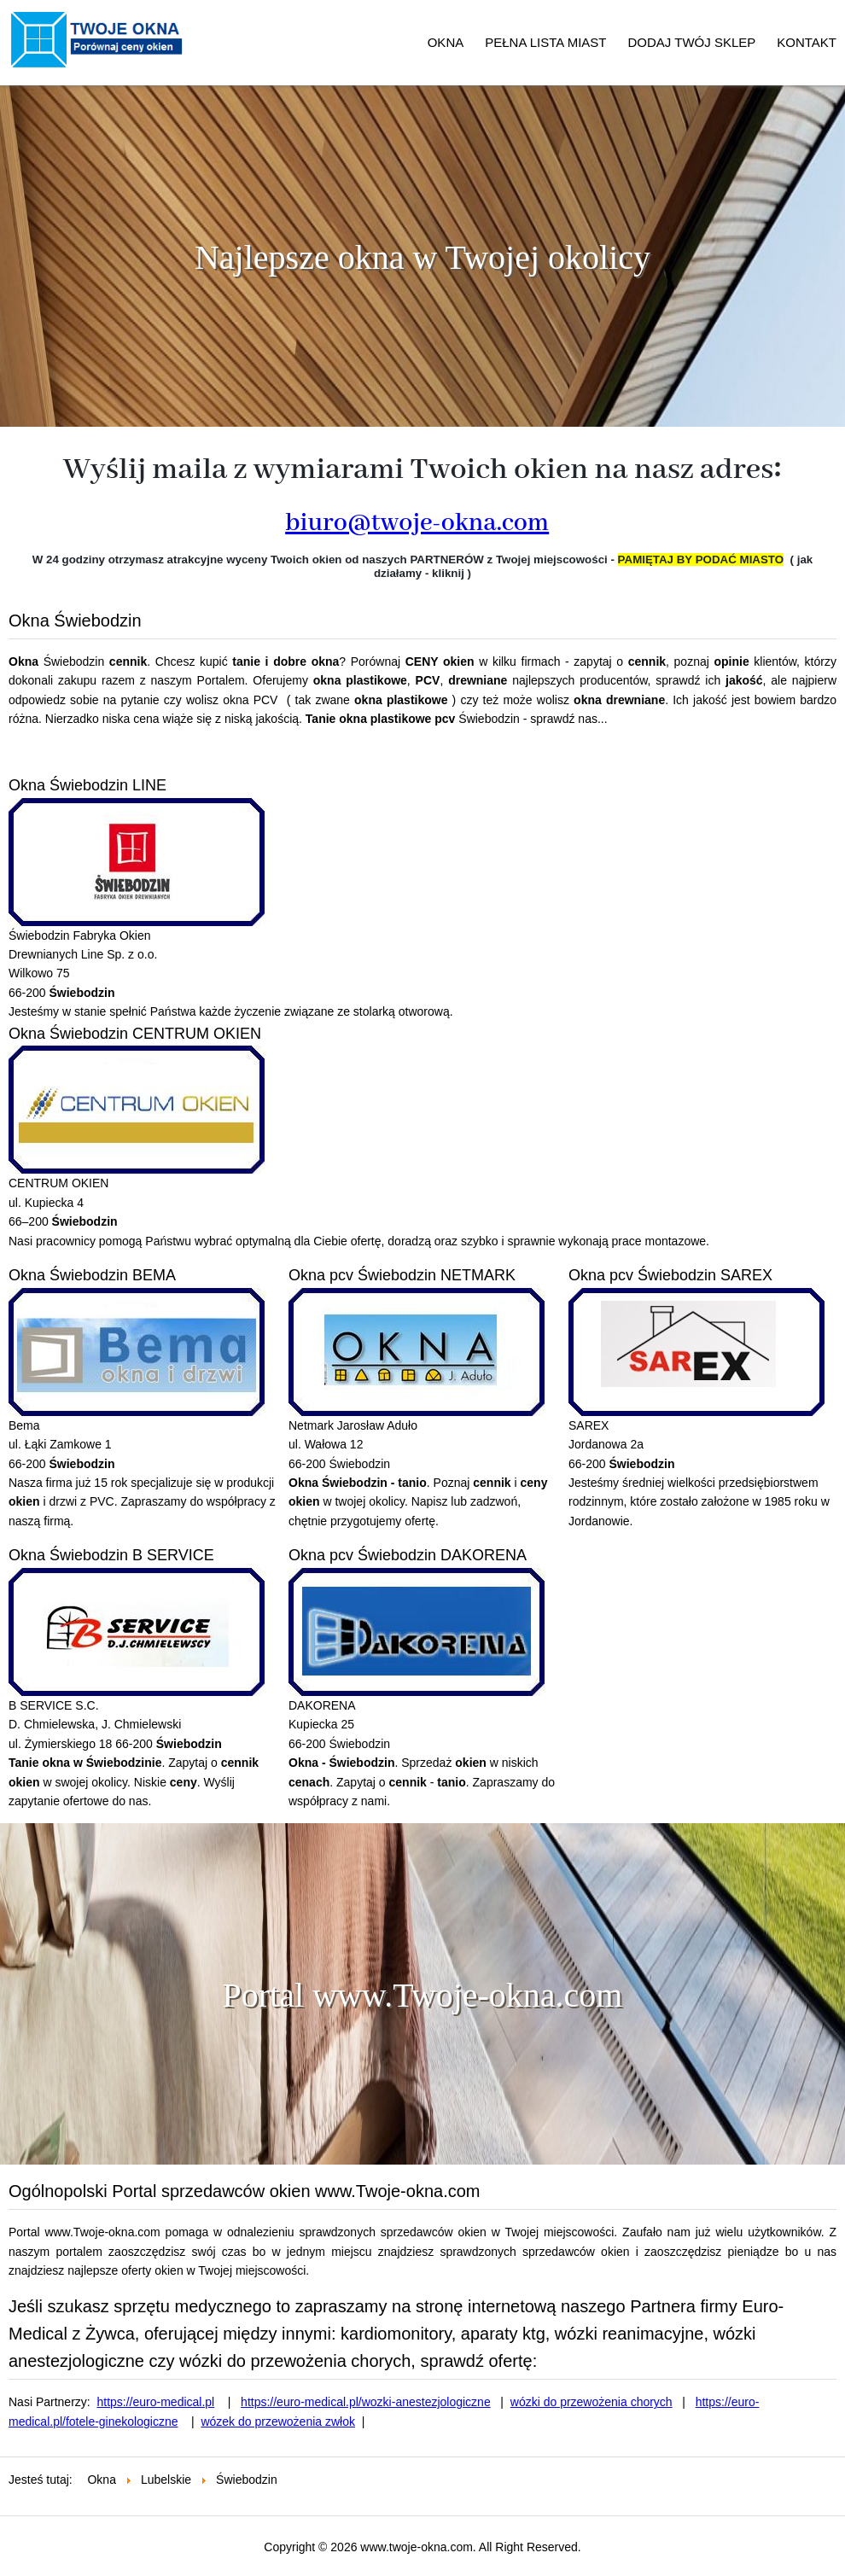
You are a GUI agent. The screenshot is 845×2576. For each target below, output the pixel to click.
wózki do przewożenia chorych (591, 2402)
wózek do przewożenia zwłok (278, 2421)
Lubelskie (166, 2479)
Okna (101, 2479)
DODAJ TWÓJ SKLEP (692, 42)
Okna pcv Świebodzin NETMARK (402, 1275)
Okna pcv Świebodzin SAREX (670, 1275)
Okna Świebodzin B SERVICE (111, 1555)
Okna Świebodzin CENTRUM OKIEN (135, 1033)
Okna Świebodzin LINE (87, 785)
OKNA (446, 42)
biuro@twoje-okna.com (417, 523)
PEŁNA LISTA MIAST (545, 42)
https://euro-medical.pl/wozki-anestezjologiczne (366, 2402)
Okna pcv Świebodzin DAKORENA (407, 1555)
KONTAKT (806, 42)
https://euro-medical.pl (155, 2402)
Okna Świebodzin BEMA (92, 1275)
